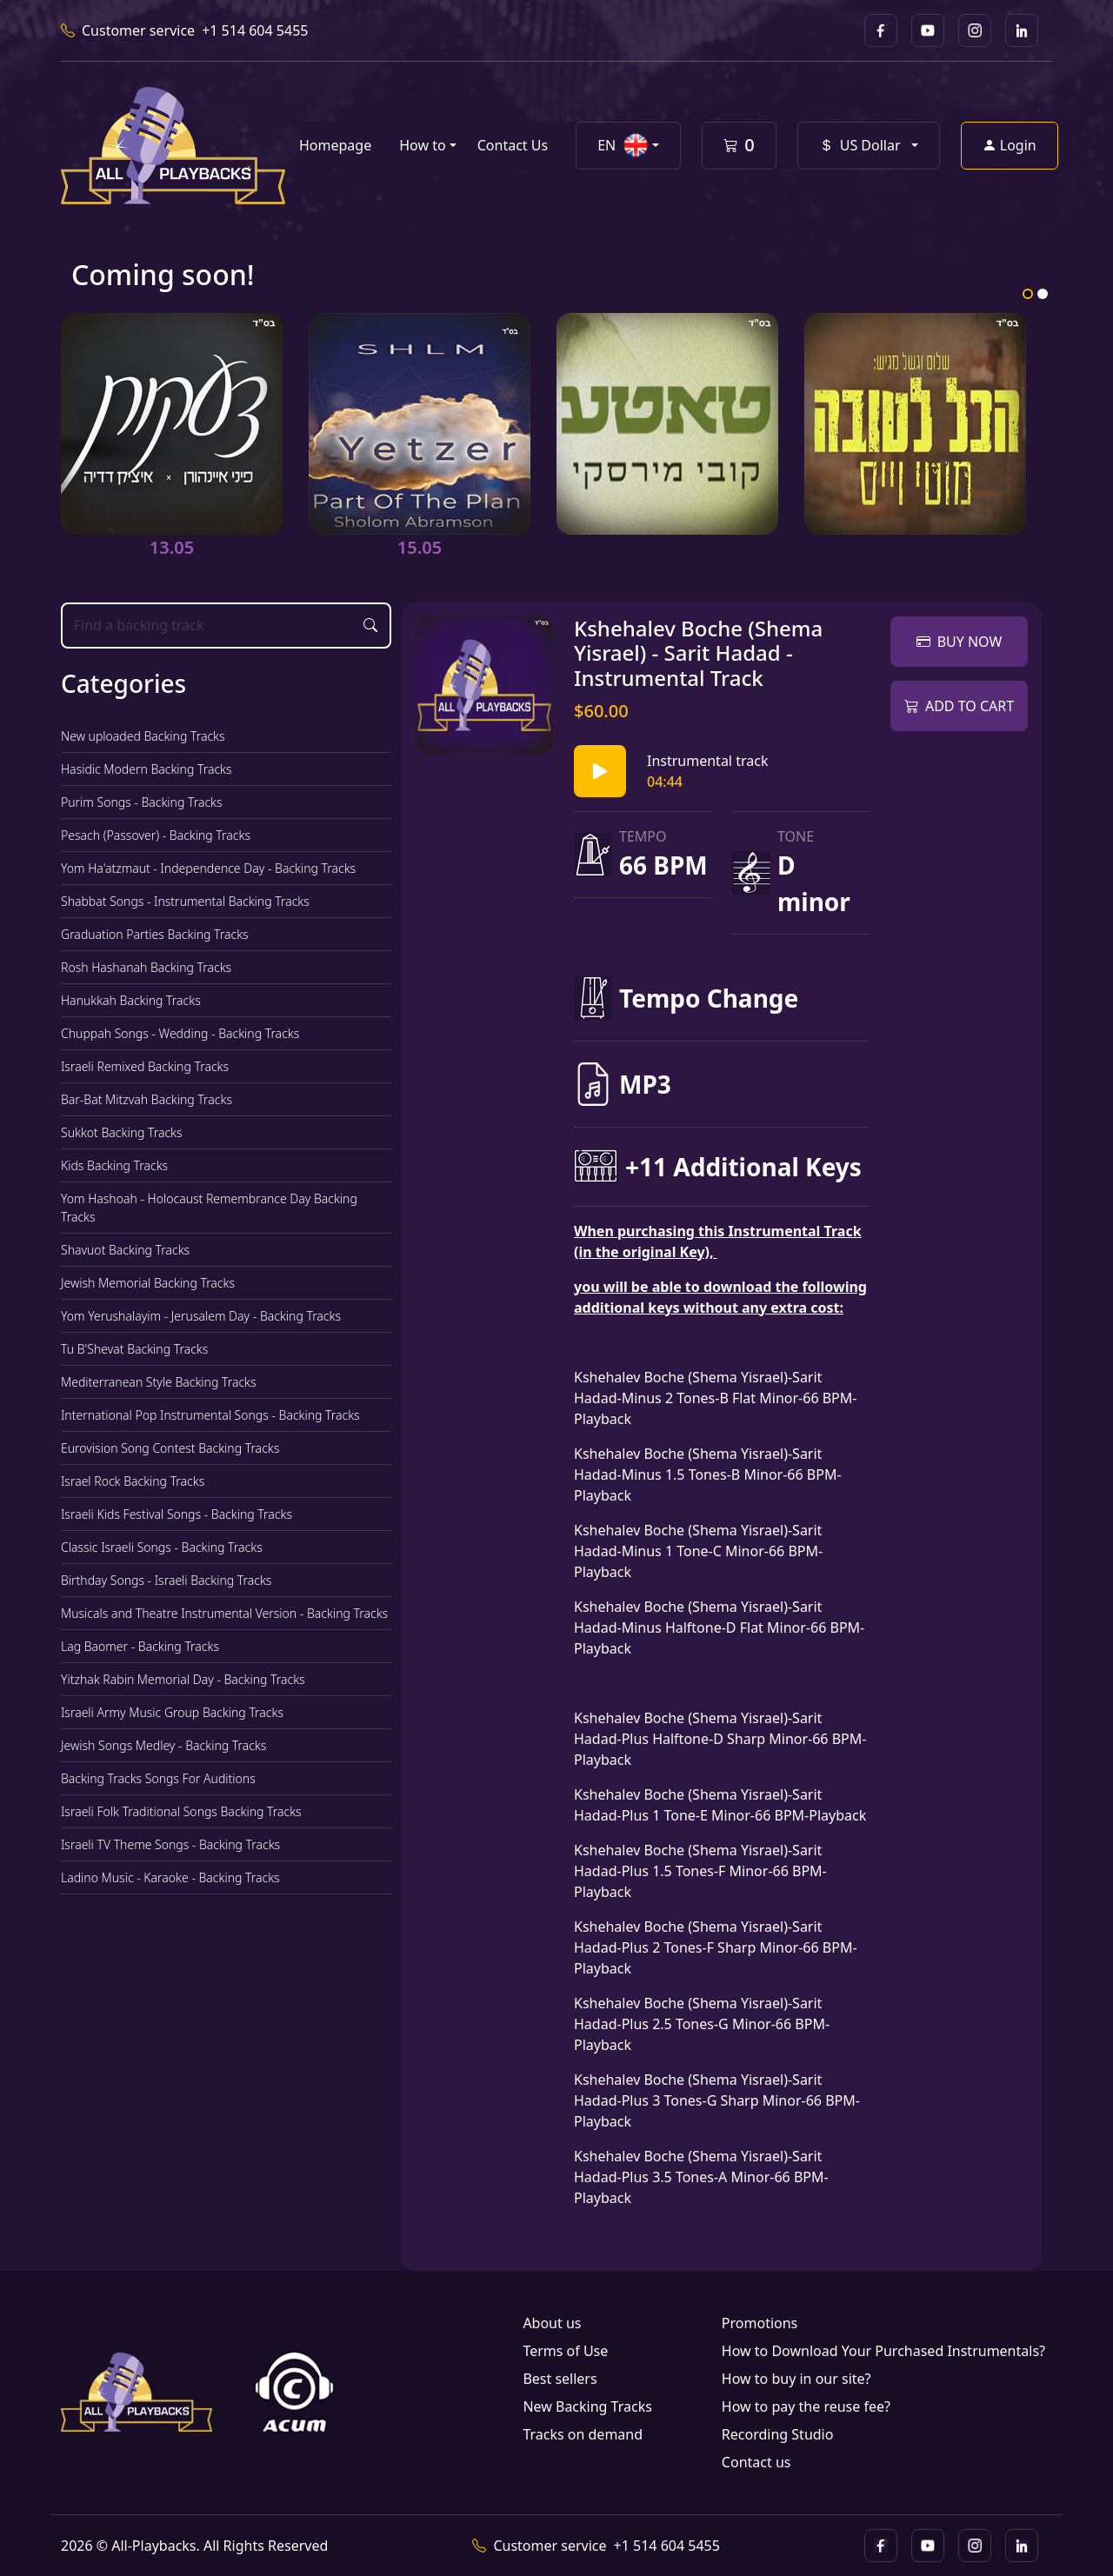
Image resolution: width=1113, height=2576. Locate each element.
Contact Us (512, 145)
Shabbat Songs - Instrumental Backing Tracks (185, 901)
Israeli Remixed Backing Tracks (145, 1066)
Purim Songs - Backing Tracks (142, 802)
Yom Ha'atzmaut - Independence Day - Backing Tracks (208, 868)
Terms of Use (565, 2350)
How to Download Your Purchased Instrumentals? (883, 2350)
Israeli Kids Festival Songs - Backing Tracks (176, 1514)
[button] (628, 146)
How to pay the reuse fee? (806, 2406)
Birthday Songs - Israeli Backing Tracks (166, 1580)
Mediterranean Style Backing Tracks (159, 1382)
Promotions (759, 2323)
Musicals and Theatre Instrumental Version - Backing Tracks (224, 1613)
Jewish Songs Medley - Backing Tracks (163, 1745)
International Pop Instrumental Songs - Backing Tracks (210, 1415)
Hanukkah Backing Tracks (131, 1000)
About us (552, 2323)
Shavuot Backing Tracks (125, 1249)
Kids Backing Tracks (114, 1165)
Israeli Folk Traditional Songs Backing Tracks (181, 1811)
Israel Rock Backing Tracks (132, 1481)
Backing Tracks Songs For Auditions (158, 1778)
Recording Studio (778, 2434)
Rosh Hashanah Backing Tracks (146, 967)
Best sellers (559, 2378)
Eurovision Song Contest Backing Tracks (170, 1448)
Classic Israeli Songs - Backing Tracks (162, 1547)
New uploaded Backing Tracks (143, 736)
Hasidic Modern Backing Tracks (146, 769)
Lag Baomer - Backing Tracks (140, 1646)
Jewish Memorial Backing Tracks (148, 1283)
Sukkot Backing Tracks (122, 1132)
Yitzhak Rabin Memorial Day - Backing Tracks (183, 1679)
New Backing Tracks (587, 2406)
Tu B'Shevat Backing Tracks (134, 1349)
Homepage (335, 145)
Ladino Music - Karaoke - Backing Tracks (170, 1877)
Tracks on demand (583, 2434)
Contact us (756, 2462)
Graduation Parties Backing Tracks (155, 934)
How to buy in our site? (796, 2378)
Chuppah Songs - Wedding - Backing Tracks (180, 1033)
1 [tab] (1028, 294)
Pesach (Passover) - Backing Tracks (155, 835)
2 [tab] (1042, 294)
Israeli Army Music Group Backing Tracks (172, 1712)
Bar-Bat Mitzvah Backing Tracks (146, 1099)
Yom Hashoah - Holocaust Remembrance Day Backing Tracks (209, 1207)
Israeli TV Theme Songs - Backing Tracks (170, 1844)
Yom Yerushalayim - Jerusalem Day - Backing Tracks (201, 1316)
